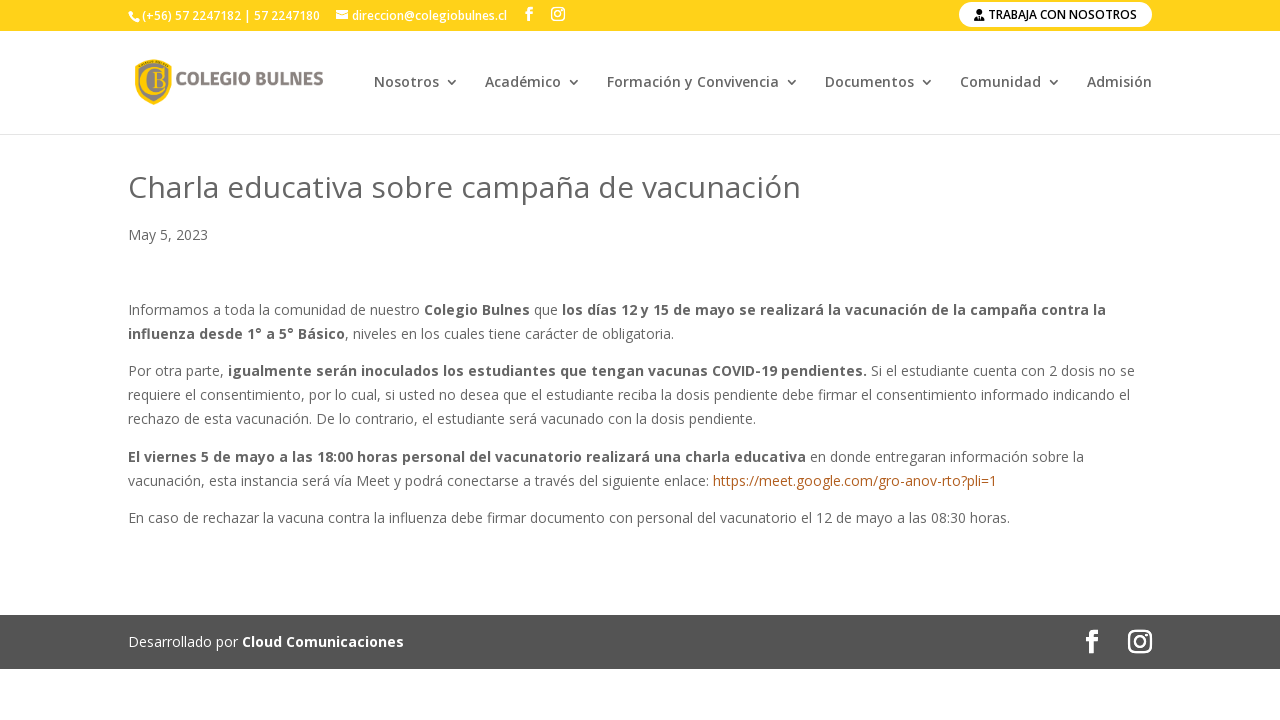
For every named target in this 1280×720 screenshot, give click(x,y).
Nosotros (406, 83)
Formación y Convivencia (693, 83)
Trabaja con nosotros (1055, 14)
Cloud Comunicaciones (323, 641)
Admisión (1119, 83)
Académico (523, 83)
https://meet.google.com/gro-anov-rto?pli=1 (855, 480)
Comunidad (1000, 83)
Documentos (869, 83)
